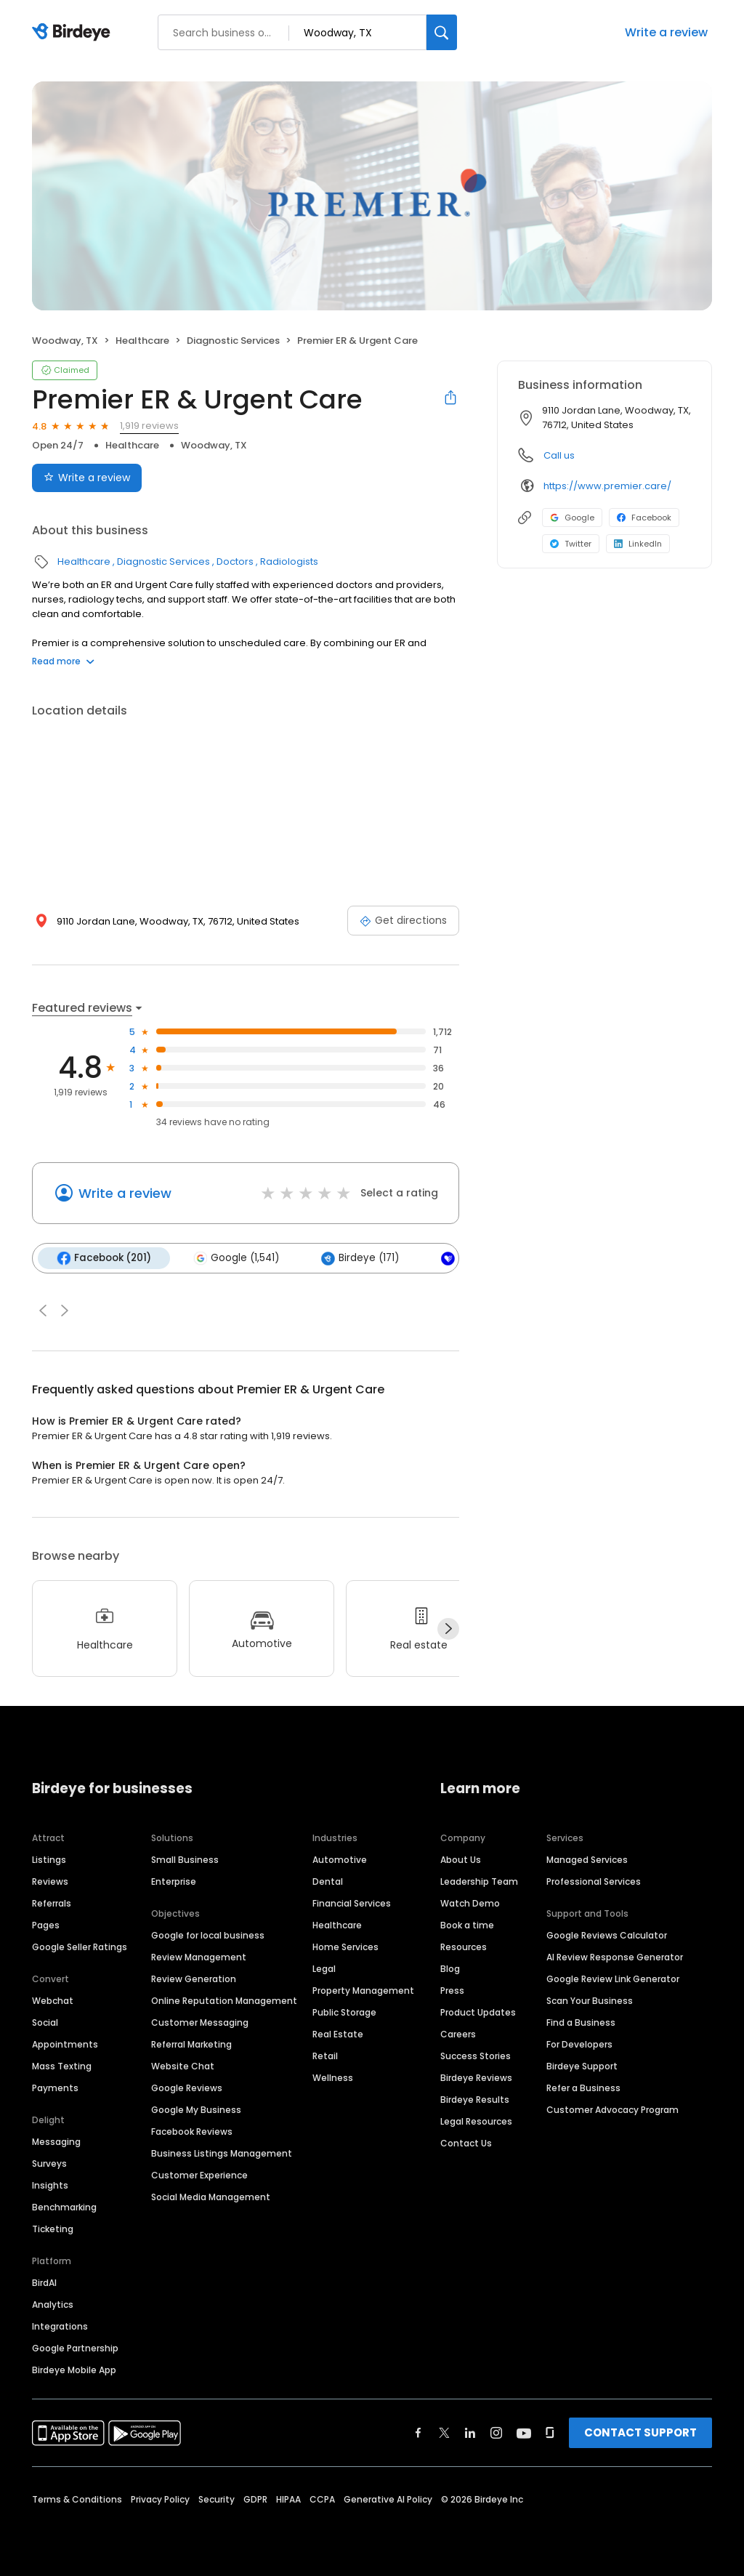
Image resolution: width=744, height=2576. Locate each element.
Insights (50, 2185)
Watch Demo (470, 1903)
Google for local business (207, 1935)
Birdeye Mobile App (74, 2370)
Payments (55, 2088)
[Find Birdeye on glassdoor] (550, 2433)
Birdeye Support (582, 2066)
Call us (559, 455)
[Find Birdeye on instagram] (496, 2433)
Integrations (60, 2326)
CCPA (322, 2499)
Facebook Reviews (191, 2131)
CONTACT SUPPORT (640, 2432)
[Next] (448, 1629)
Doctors (235, 561)
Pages (46, 1925)
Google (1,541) (236, 1258)
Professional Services (593, 1881)
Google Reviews (186, 2088)
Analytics (52, 2304)
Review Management (198, 1957)
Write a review (666, 32)
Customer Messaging (199, 2022)
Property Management (363, 1990)
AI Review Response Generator (614, 1957)
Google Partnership (75, 2348)
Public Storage (344, 2012)
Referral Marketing (191, 2044)
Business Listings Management (221, 2153)
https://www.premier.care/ (607, 486)
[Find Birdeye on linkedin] (470, 2433)
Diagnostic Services (233, 340)
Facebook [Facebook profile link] (644, 517)
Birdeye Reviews (476, 2078)
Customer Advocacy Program (612, 2110)
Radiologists (289, 561)
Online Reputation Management (224, 2001)
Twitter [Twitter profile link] (570, 544)
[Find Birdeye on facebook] (418, 2433)
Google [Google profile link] (572, 517)
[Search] (441, 32)
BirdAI (44, 2283)
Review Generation (193, 1979)
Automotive (339, 1859)
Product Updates (478, 2012)
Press (452, 1990)
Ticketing (52, 2229)
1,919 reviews (149, 425)
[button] (43, 1310)
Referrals (51, 1903)
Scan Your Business (589, 2001)
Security (216, 2499)
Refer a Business (583, 2088)
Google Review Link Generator (612, 1979)
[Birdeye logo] (74, 33)
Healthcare (142, 340)
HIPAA (288, 2499)
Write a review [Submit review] (87, 477)
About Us (460, 1859)
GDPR (255, 2499)
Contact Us (466, 2143)
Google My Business (196, 2110)
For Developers (579, 2044)
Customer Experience (199, 2175)
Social (45, 2022)
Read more (63, 661)
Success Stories (475, 2056)
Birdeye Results (474, 2099)
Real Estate (337, 2034)
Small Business (185, 1859)
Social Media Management (210, 2197)
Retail (325, 2056)
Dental (327, 1881)
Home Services (345, 1947)
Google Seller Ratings (79, 1947)
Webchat (52, 2001)
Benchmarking (64, 2207)
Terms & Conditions (77, 2499)
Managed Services (587, 1859)
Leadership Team (479, 1881)
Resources (463, 1947)
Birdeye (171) (360, 1258)
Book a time (467, 1925)
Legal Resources (476, 2121)
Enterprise (173, 1881)
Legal (324, 1969)
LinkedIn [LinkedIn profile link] (638, 544)
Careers (458, 2034)
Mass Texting (62, 2066)
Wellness (332, 2078)
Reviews (50, 1881)
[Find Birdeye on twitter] (444, 2433)
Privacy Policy (160, 2499)
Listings (49, 1859)
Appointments (65, 2044)
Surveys (49, 2163)
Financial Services (351, 1903)
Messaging (56, 2142)
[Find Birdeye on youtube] (524, 2433)
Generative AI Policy (388, 2499)
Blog (450, 1969)
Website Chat (182, 2066)
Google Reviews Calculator (606, 1935)
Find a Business (580, 2022)
